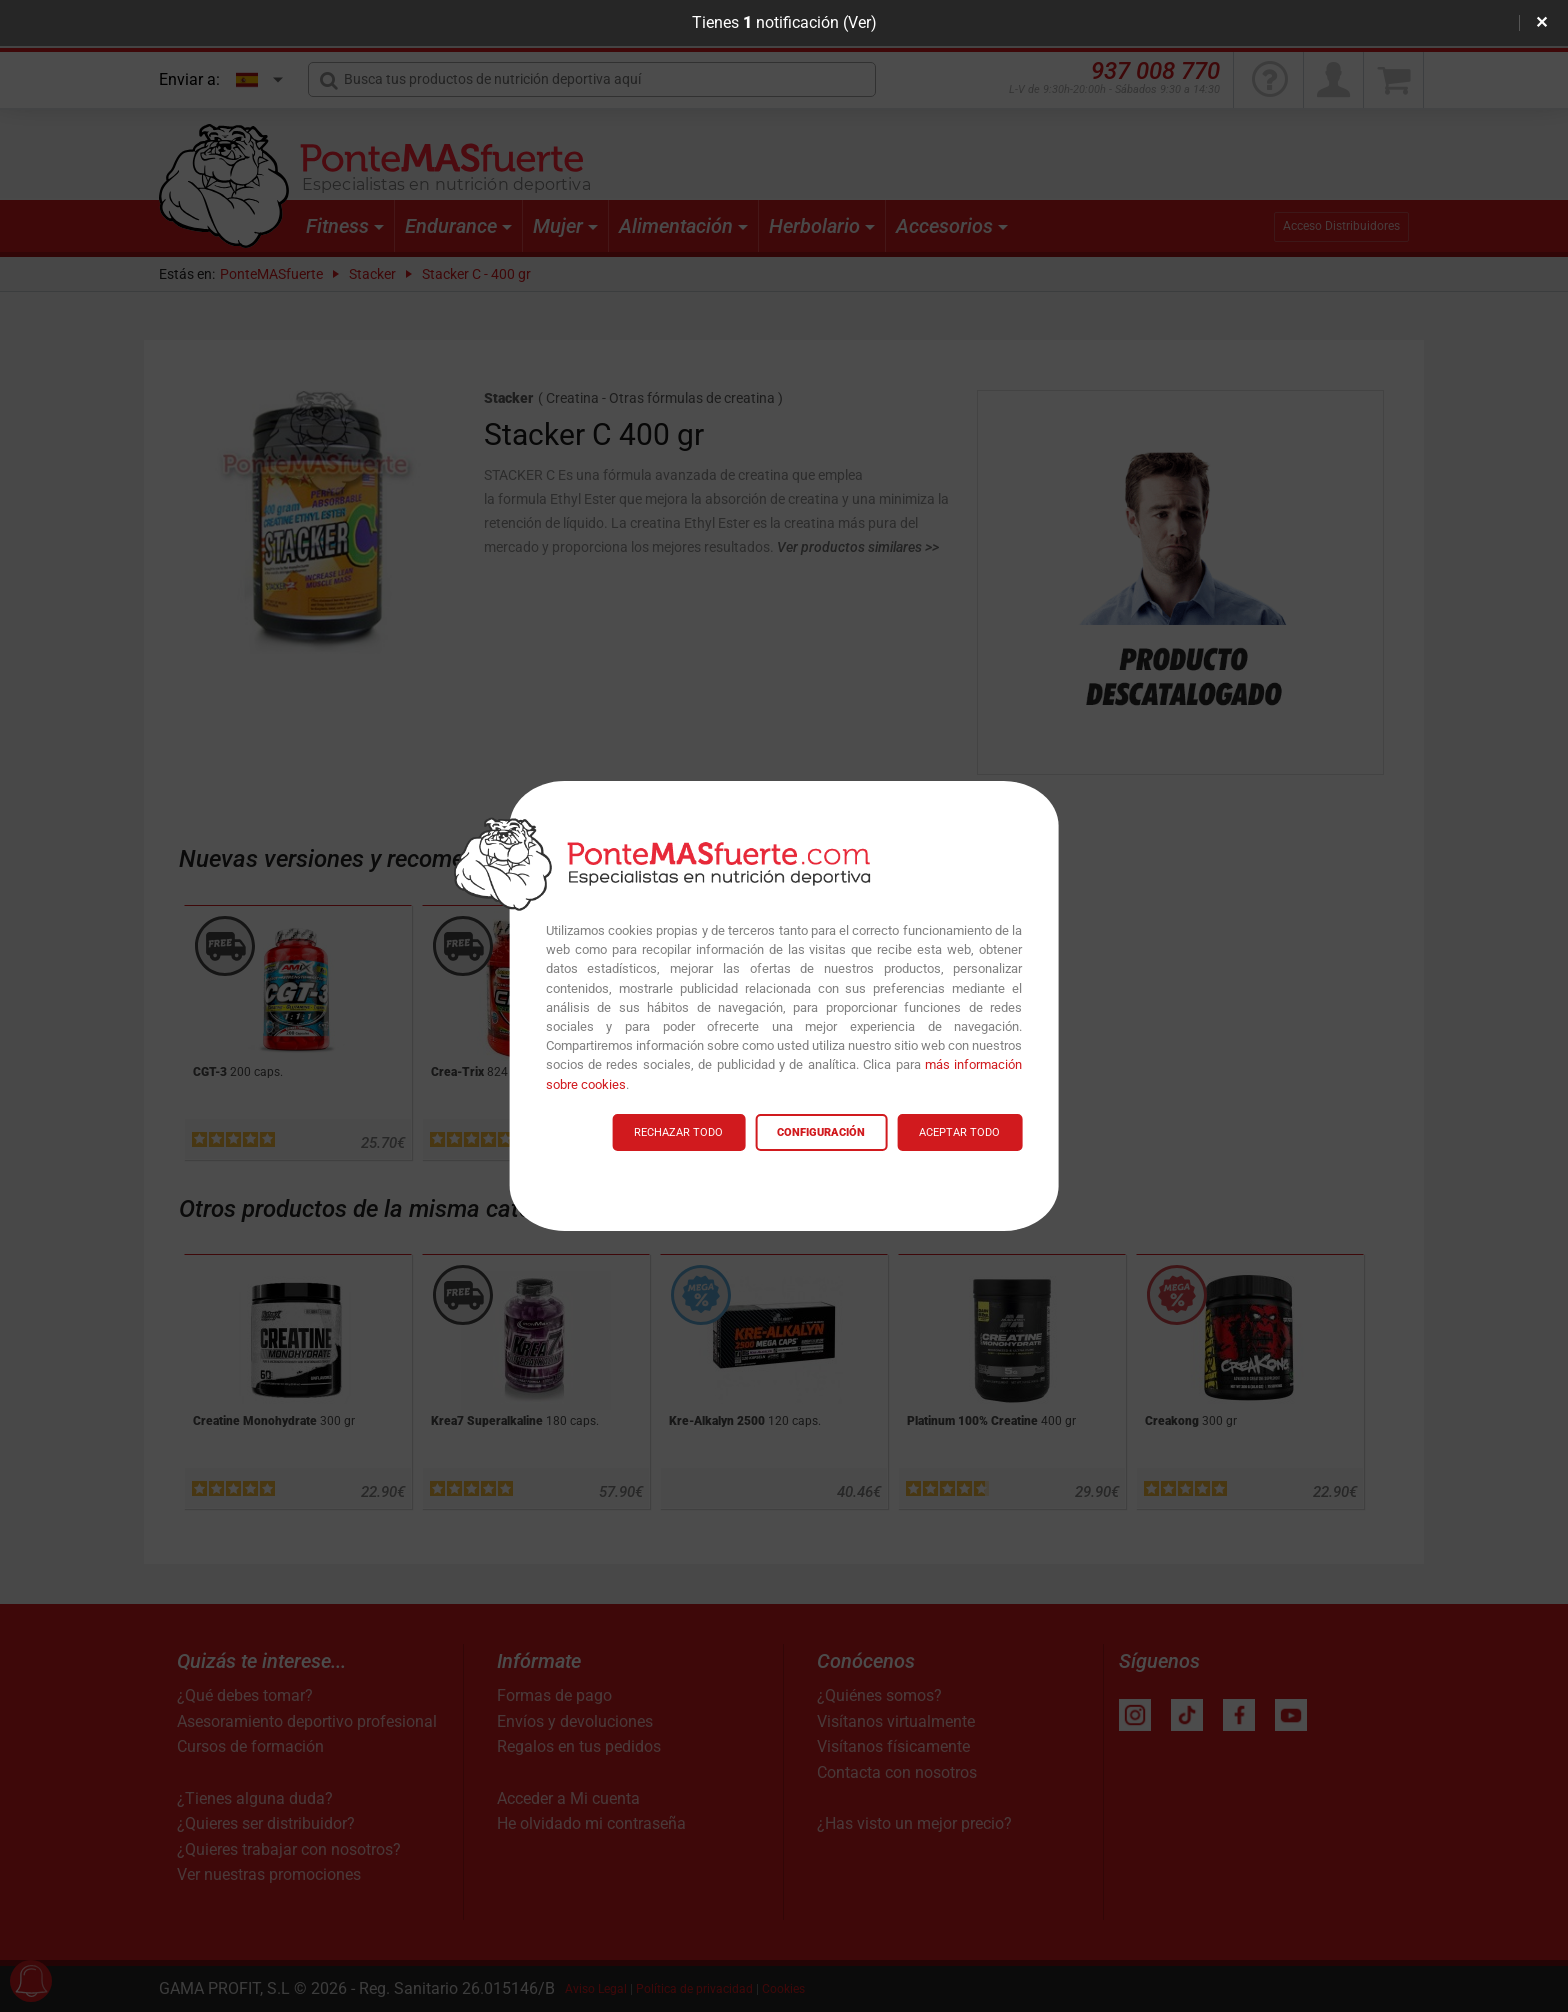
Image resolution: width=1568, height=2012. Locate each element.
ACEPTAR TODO (959, 1132)
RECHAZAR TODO (678, 1132)
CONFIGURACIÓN (821, 1132)
